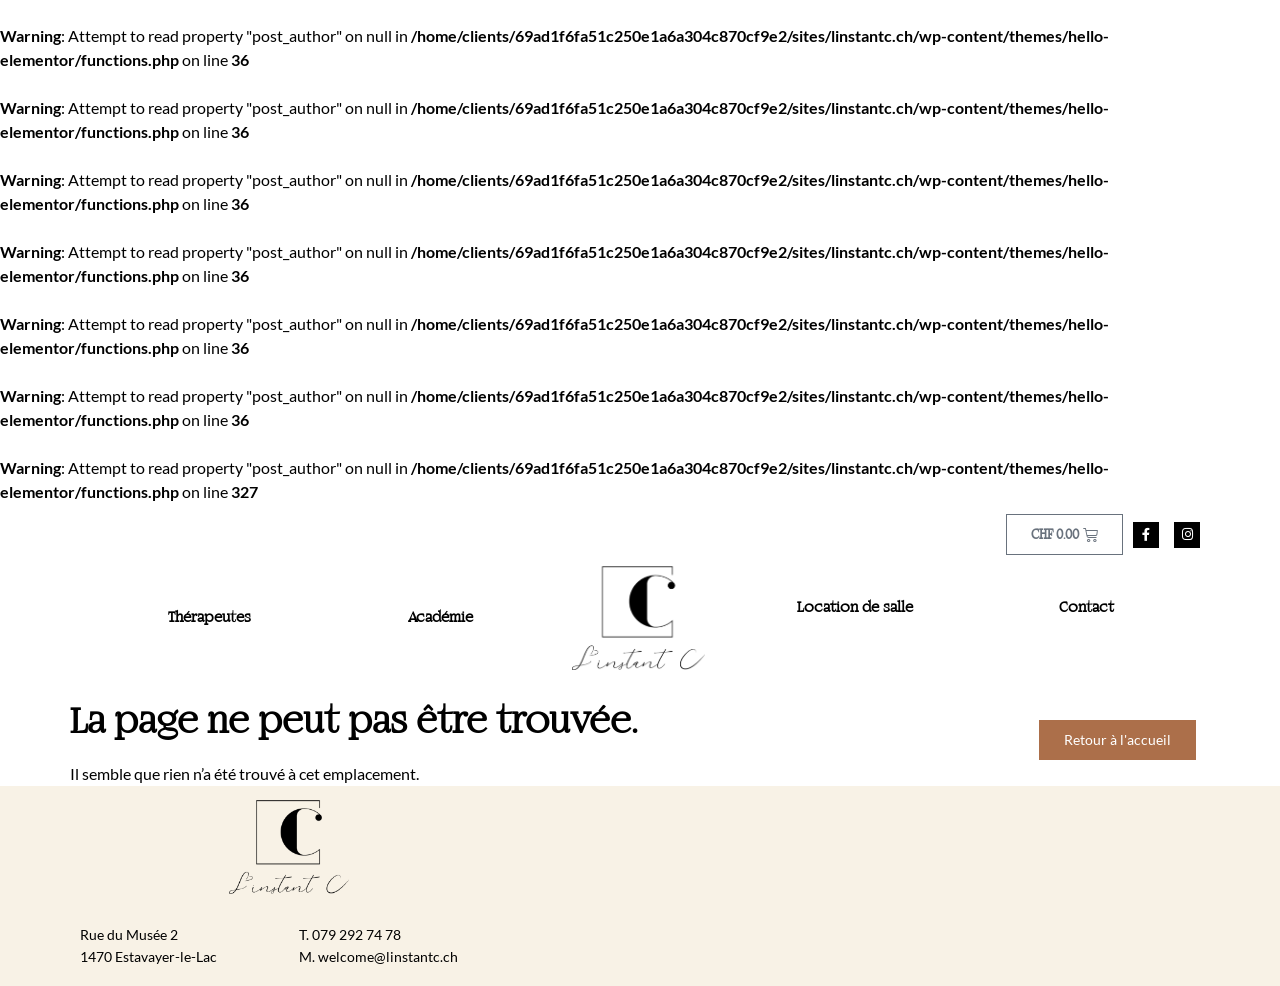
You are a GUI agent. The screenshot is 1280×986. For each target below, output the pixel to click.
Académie (440, 618)
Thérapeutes (209, 618)
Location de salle (855, 608)
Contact (1086, 608)
